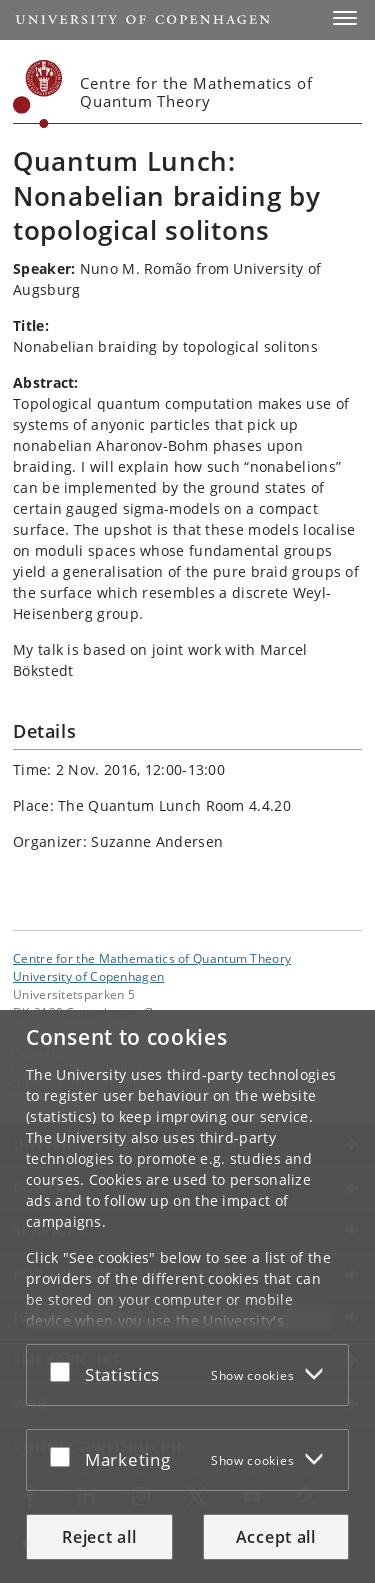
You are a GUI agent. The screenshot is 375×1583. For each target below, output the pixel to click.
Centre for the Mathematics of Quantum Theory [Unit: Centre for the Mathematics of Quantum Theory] (152, 958)
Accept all (276, 1537)
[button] (345, 18)
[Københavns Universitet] (38, 94)
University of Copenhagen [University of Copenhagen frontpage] (88, 976)
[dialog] (187, 1296)
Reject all (99, 1537)
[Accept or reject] (65, 1371)
